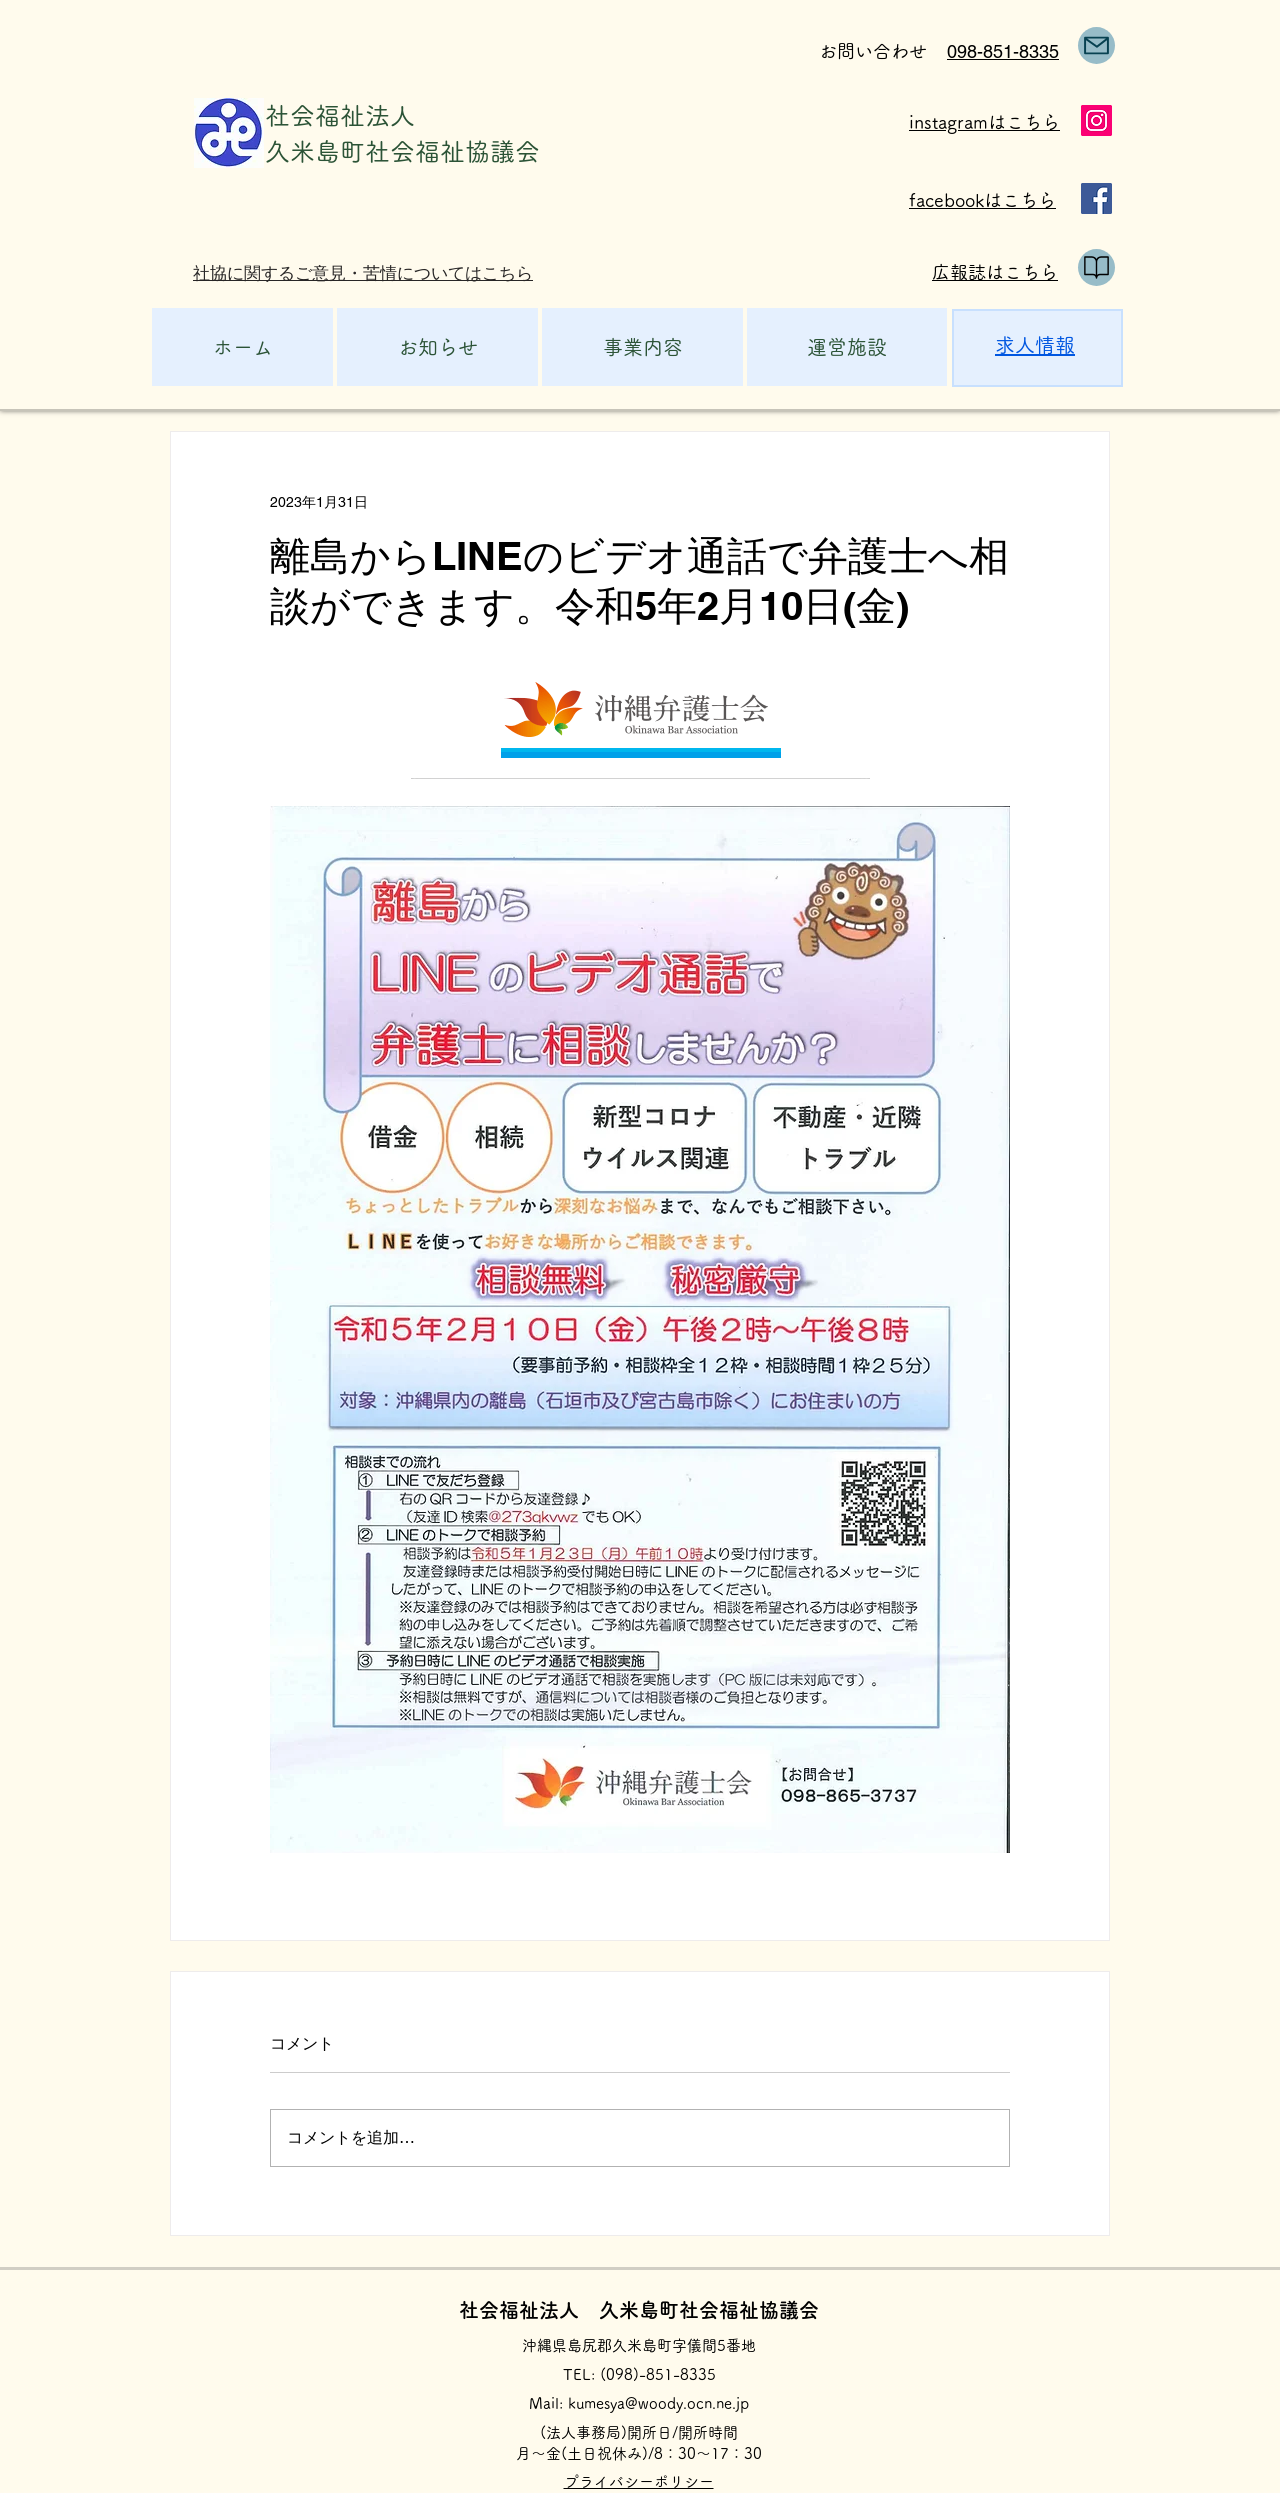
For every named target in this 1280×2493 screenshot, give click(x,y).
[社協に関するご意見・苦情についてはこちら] (372, 273)
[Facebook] (1096, 198)
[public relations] (1096, 267)
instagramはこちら (984, 122)
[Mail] (1096, 45)
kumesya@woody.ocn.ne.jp (658, 2403)
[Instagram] (1096, 120)
